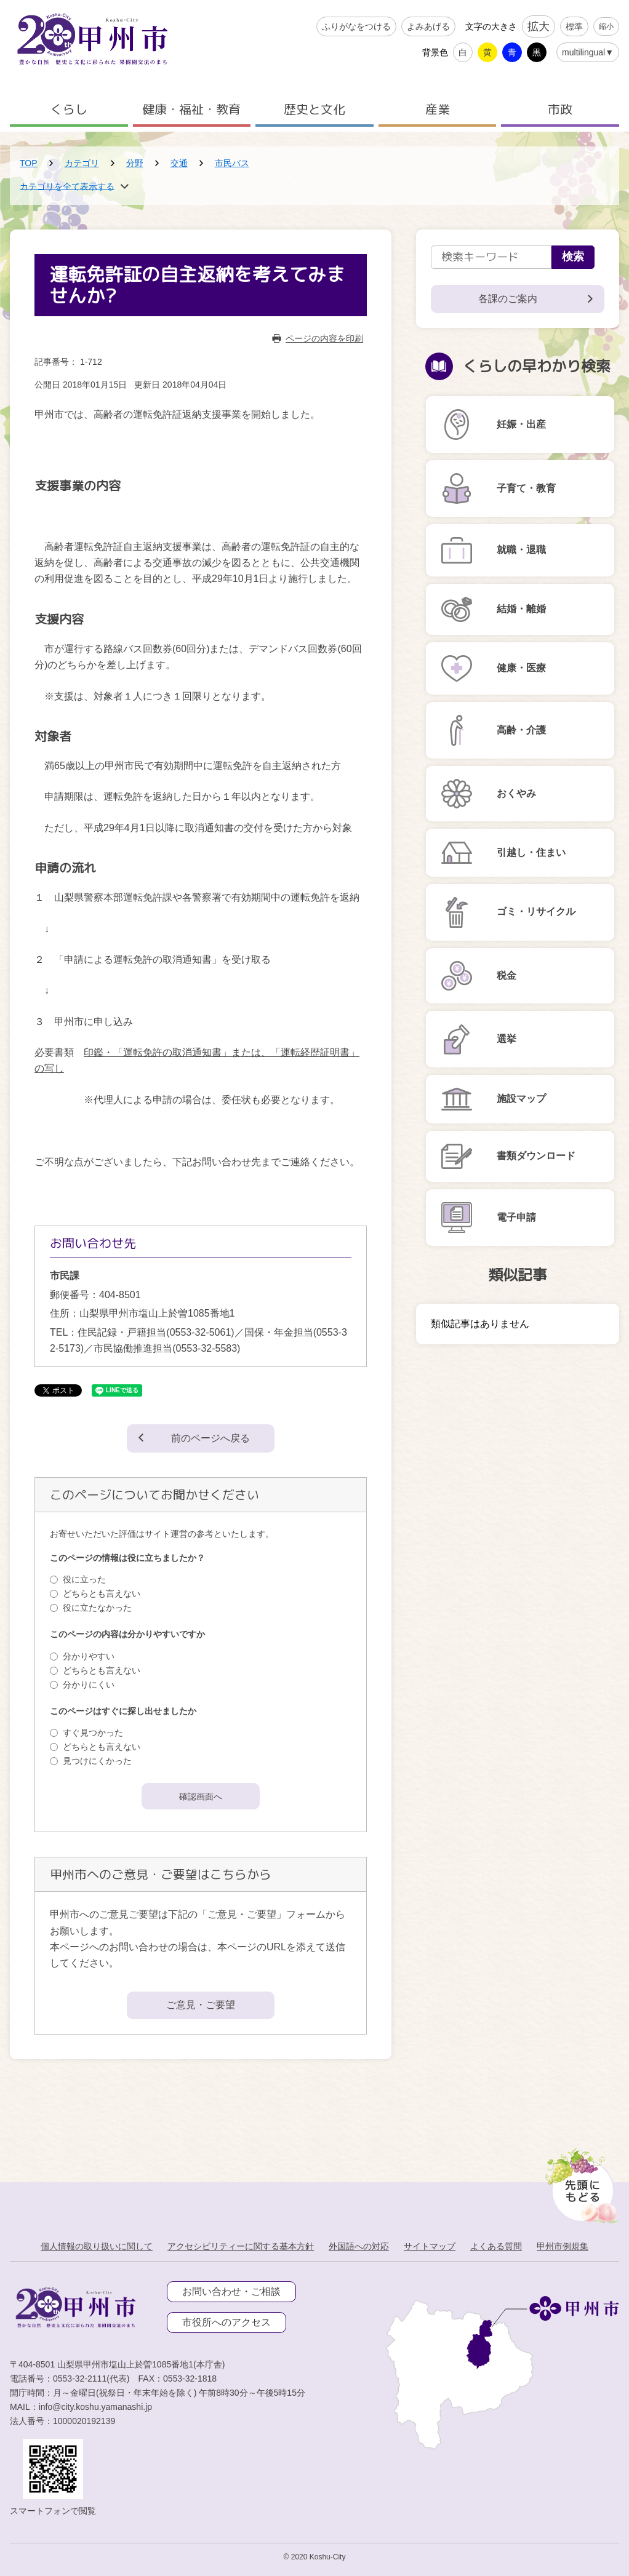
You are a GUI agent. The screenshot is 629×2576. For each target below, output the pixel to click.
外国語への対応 (359, 2246)
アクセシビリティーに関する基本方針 (240, 2246)
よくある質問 (496, 2246)
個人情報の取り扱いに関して (97, 2246)
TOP (29, 163)
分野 (134, 163)
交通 (179, 163)
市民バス (232, 163)
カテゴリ (82, 163)
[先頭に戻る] (579, 2182)
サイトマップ (429, 2246)
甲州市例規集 (562, 2246)
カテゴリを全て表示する (67, 186)
